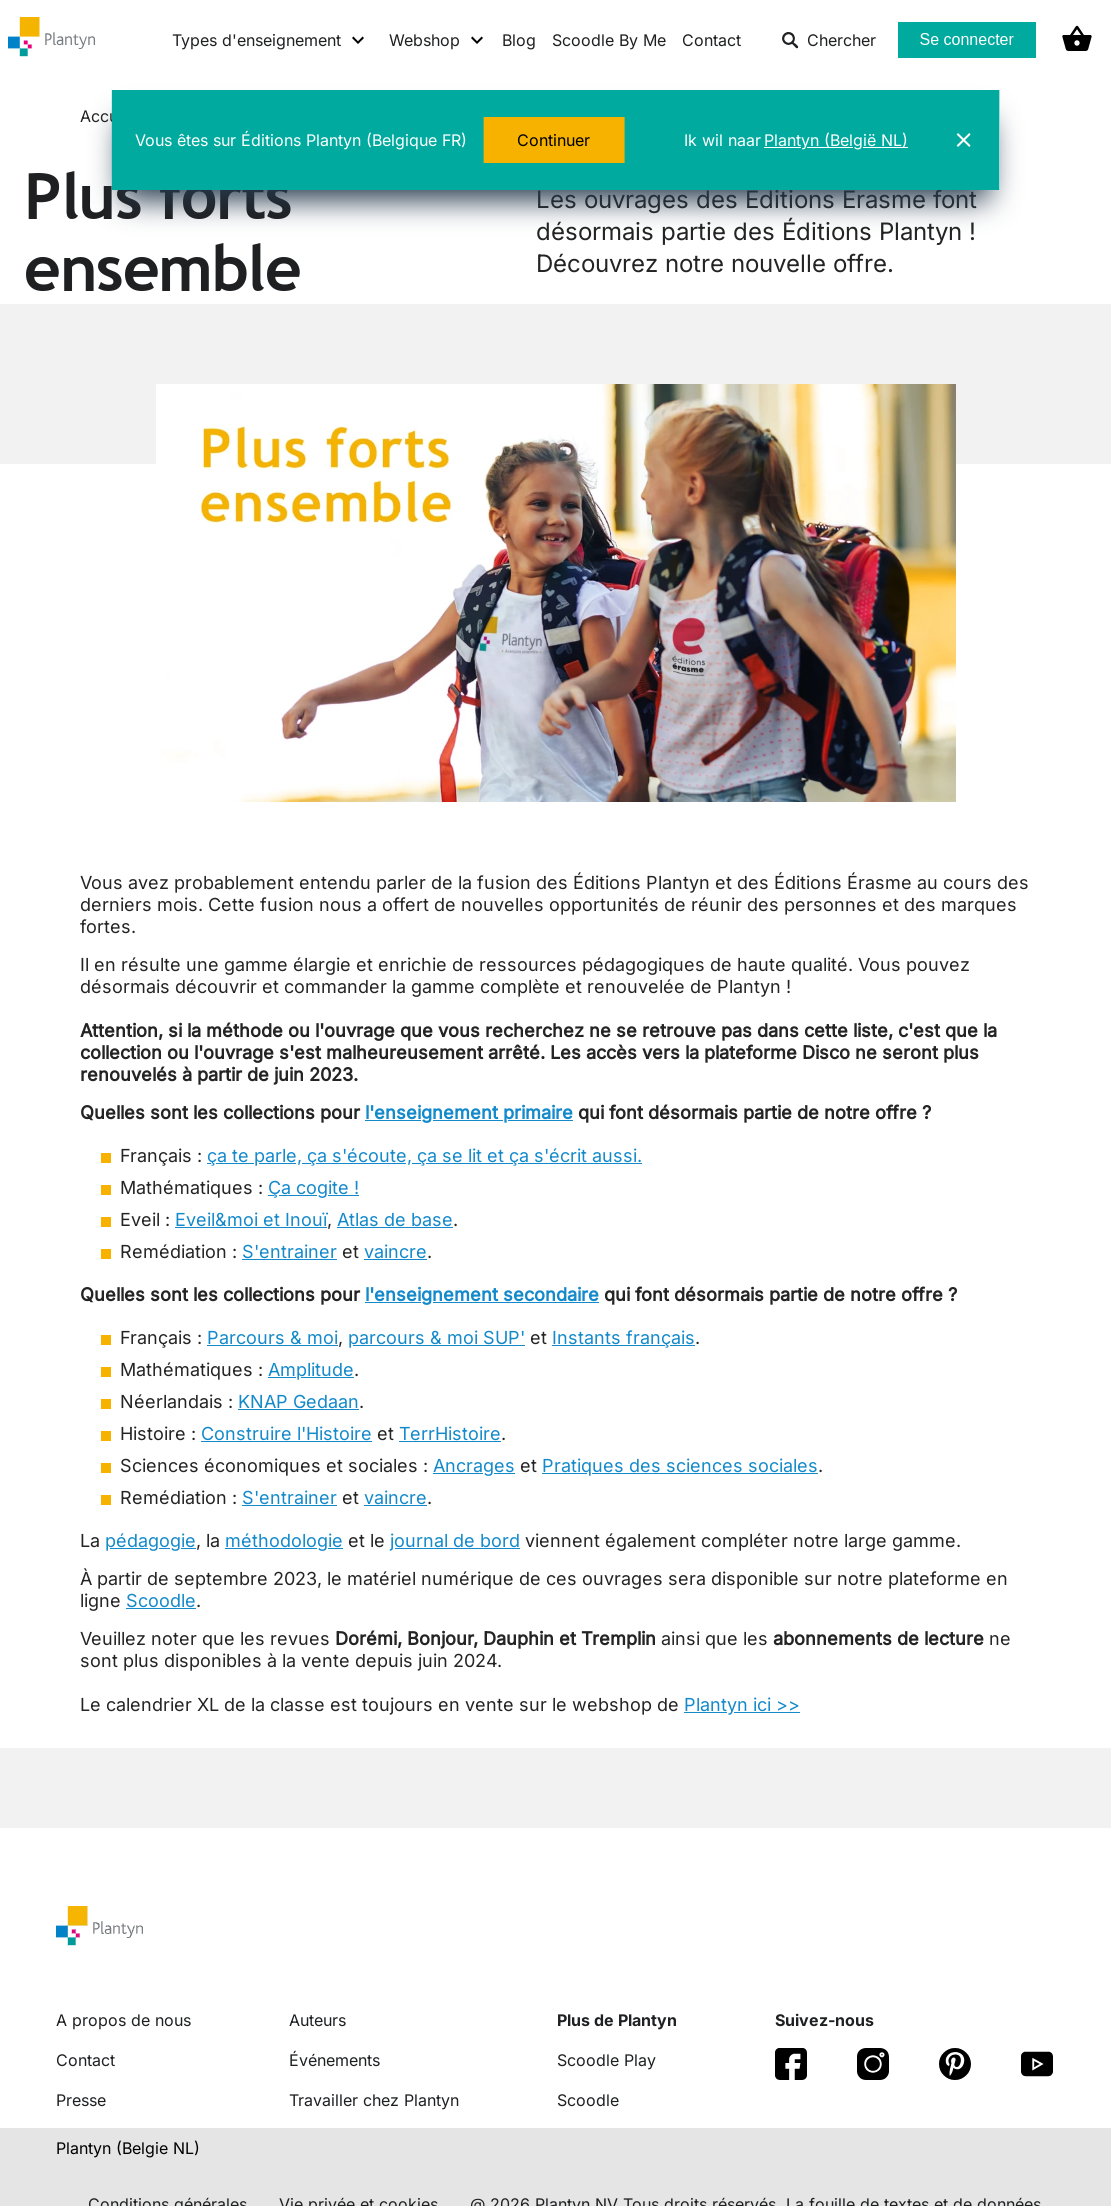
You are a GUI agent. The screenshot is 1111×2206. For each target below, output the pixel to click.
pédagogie (150, 1540)
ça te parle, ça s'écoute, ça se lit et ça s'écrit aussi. (424, 1155)
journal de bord (455, 1540)
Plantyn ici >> (742, 1704)
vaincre (395, 1251)
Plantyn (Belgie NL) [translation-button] (128, 2148)
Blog (519, 40)
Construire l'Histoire (286, 1433)
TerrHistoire (450, 1433)
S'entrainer (289, 1251)
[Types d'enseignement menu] (269, 40)
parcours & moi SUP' (436, 1337)
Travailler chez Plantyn (374, 2100)
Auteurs (317, 2020)
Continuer (553, 140)
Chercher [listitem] (828, 40)
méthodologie (284, 1540)
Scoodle (161, 1600)
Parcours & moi (272, 1337)
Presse (81, 2100)
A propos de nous (123, 2020)
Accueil (110, 116)
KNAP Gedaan (298, 1401)
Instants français (623, 1337)
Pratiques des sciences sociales (680, 1465)
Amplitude (311, 1369)
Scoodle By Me (609, 40)
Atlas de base (395, 1219)
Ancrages (474, 1465)
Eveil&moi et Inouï (251, 1219)
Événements (334, 2060)
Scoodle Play (606, 2060)
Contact (711, 40)
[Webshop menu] (437, 40)
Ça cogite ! (313, 1187)
